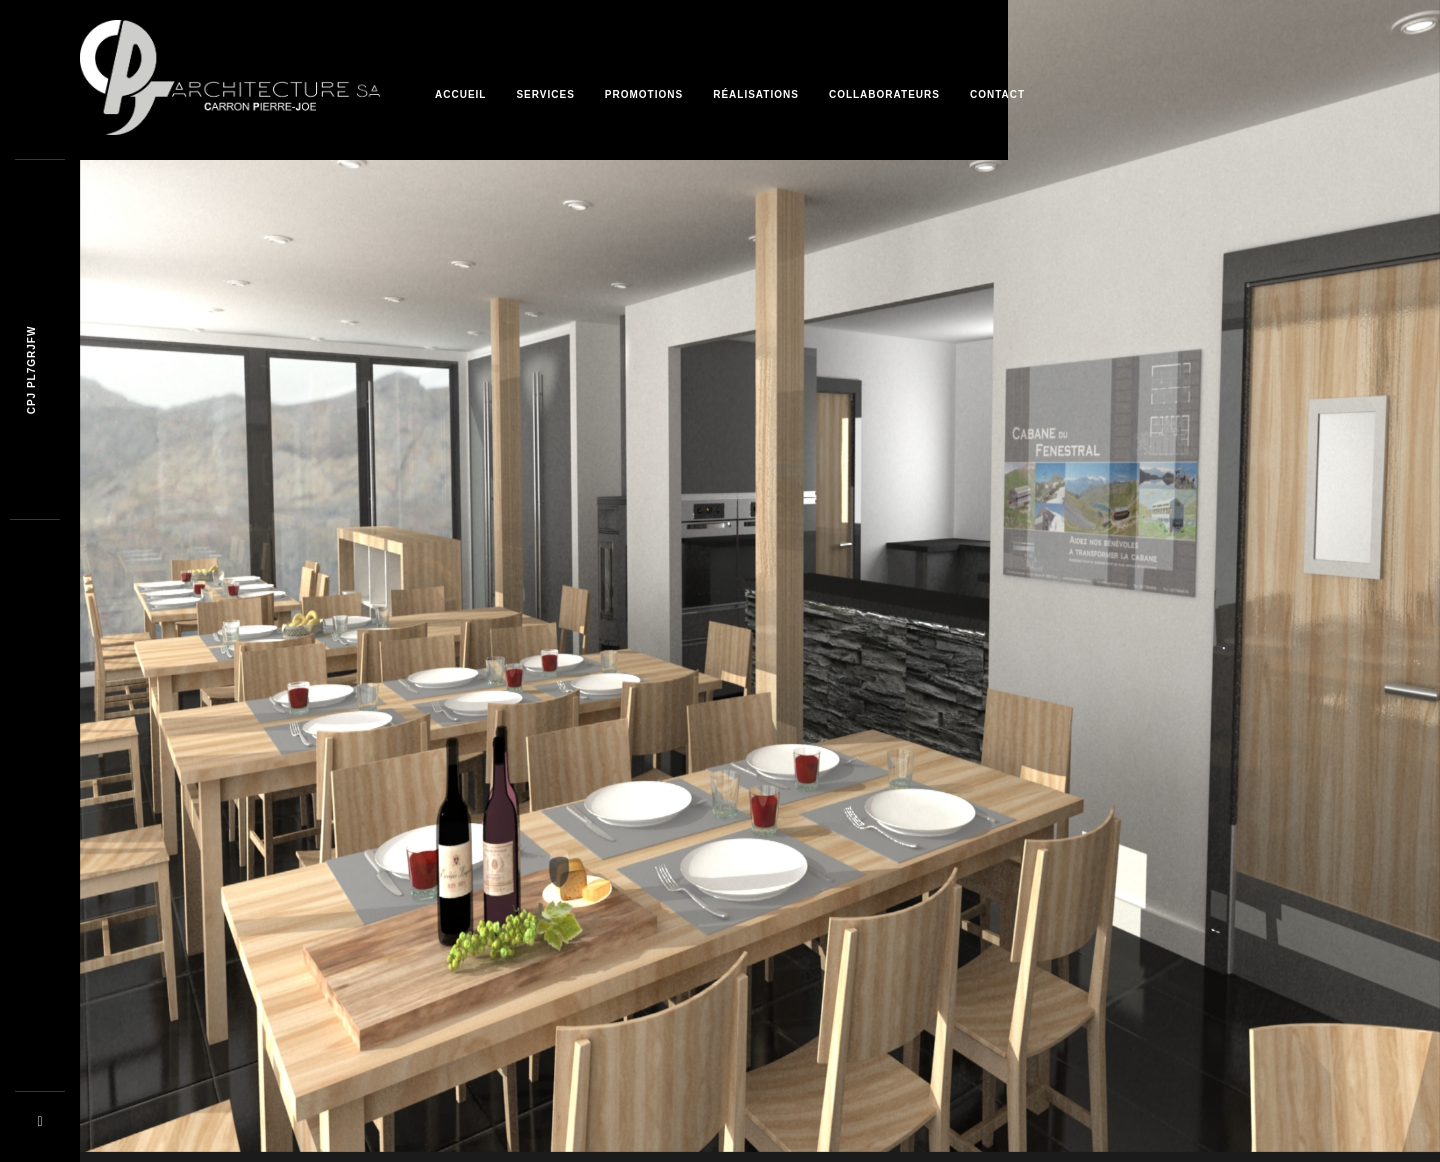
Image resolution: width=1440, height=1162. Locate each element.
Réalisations (756, 94)
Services (545, 94)
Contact (997, 94)
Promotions (644, 94)
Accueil (460, 94)
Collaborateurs (884, 94)
